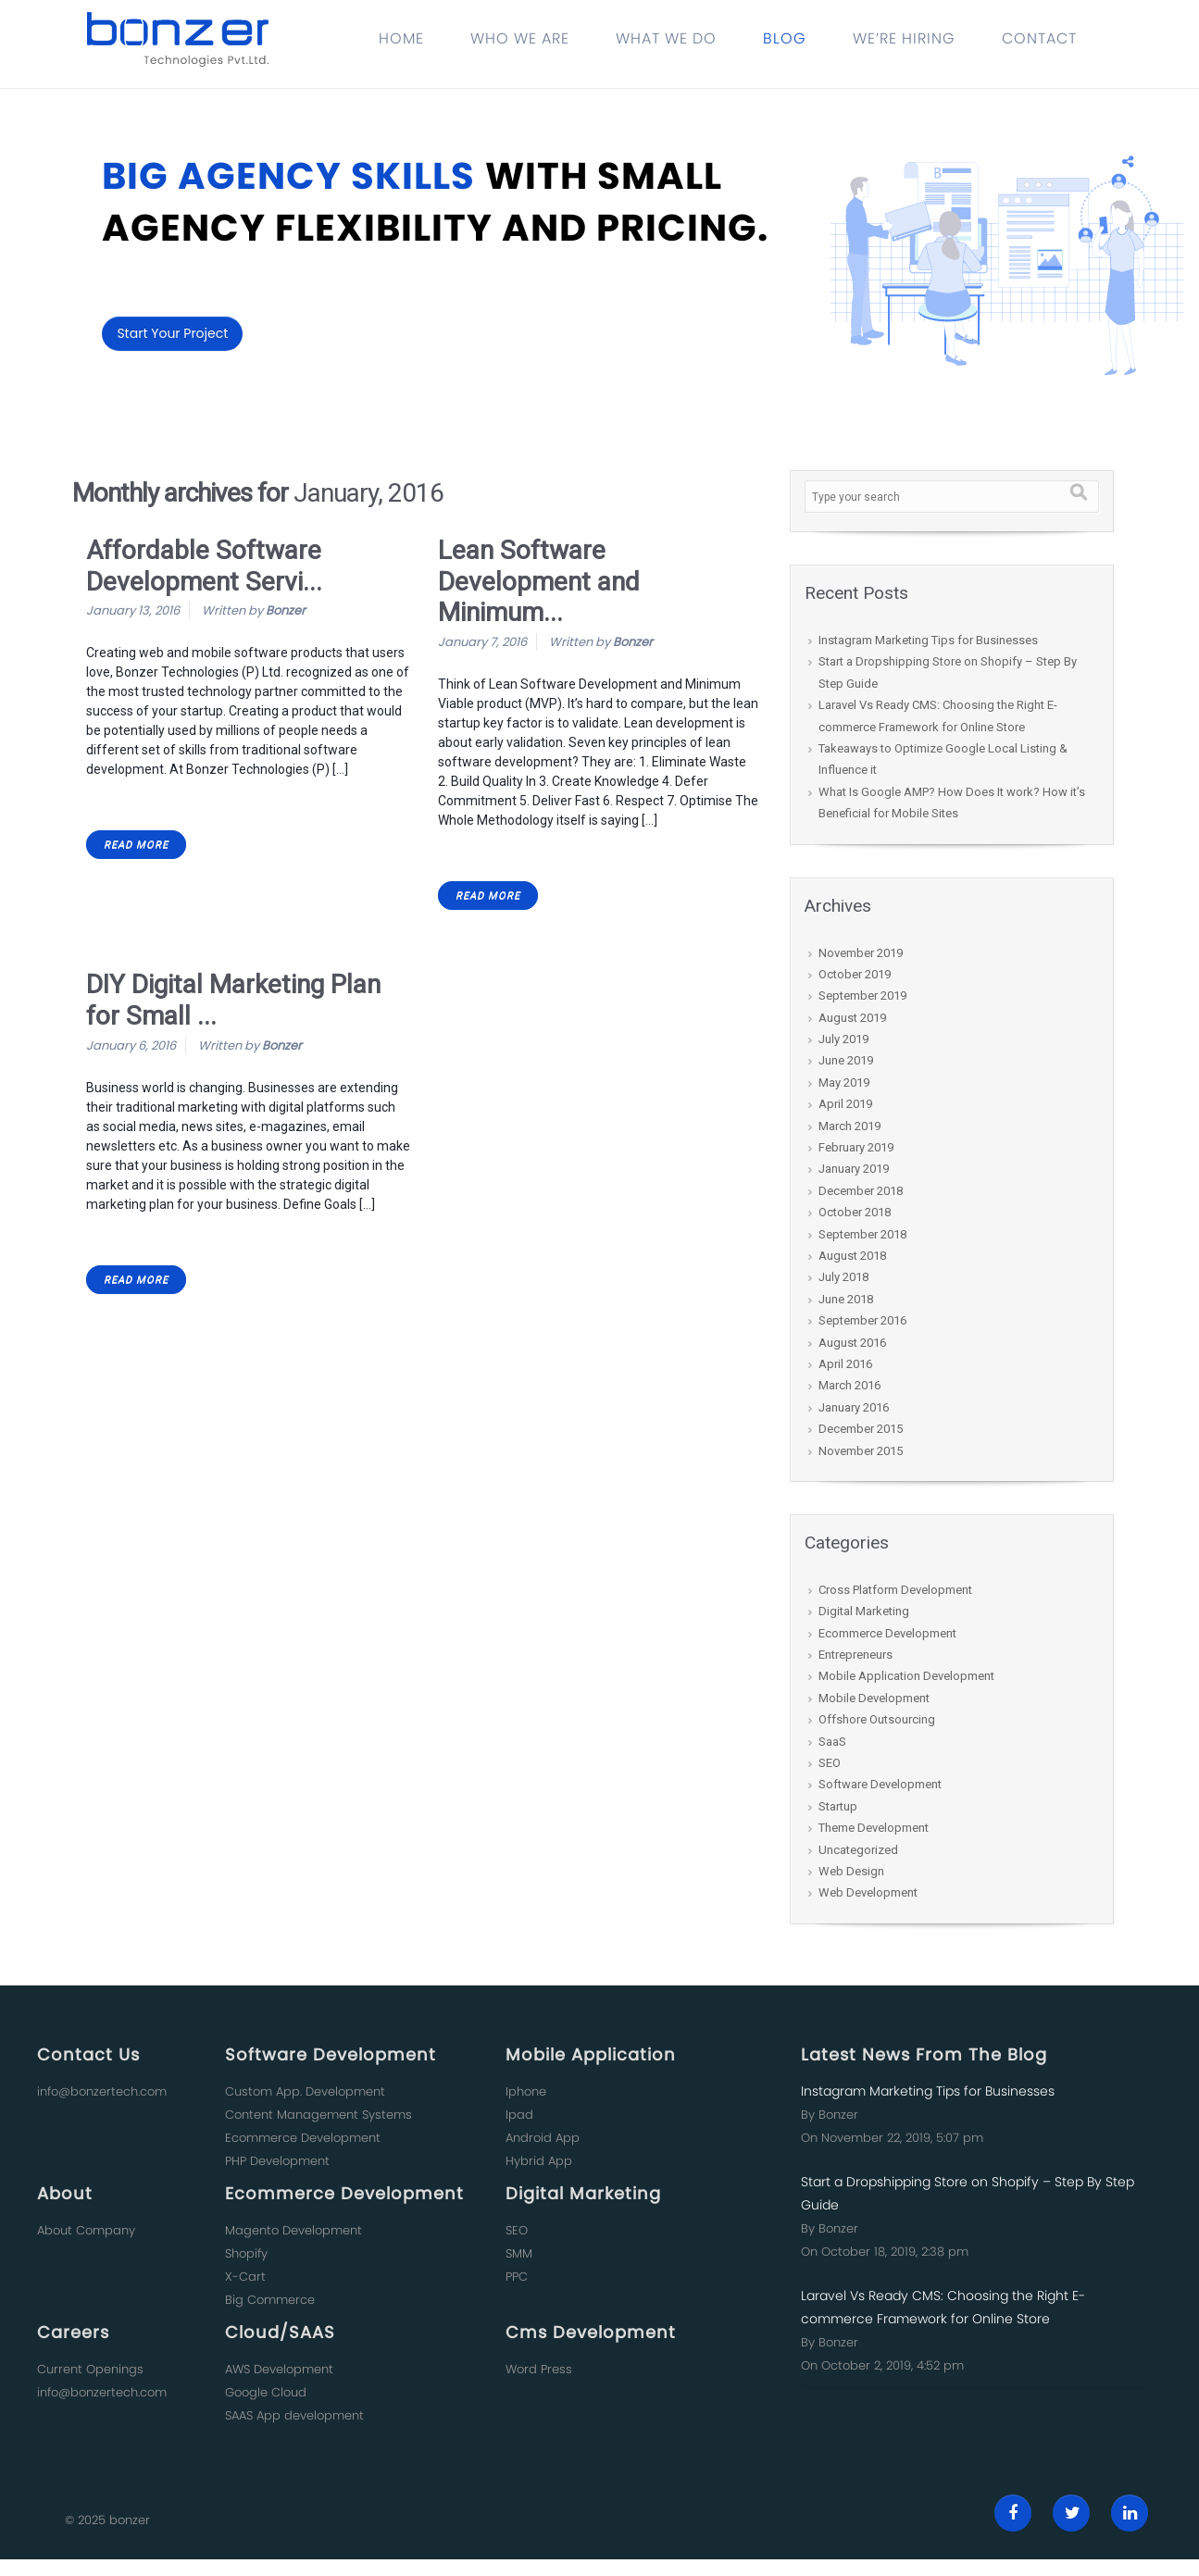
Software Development (880, 1784)
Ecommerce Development (887, 1633)
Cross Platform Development (895, 1590)
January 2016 (853, 1407)
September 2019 (862, 995)
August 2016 (852, 1343)
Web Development (868, 1892)
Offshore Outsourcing (876, 1719)
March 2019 (849, 1126)
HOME (401, 38)
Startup (837, 1806)
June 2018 (845, 1299)
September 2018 (862, 1234)
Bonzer (286, 610)
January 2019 (853, 1169)
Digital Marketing (863, 1611)
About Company (86, 2230)
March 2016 (849, 1385)
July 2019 (843, 1039)
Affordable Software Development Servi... (204, 566)
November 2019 (860, 953)
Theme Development (873, 1828)
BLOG (784, 38)
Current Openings (90, 2369)
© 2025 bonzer (107, 2520)
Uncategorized (858, 1850)
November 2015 (860, 1451)
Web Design (851, 1871)
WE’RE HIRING (904, 38)
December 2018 (860, 1191)
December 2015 (860, 1429)
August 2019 (852, 1018)
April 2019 (845, 1104)
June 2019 (845, 1060)
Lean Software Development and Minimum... (539, 581)
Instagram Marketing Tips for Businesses (928, 640)
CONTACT (1039, 38)
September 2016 (862, 1320)
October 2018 (854, 1212)
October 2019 (854, 974)
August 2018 (852, 1256)
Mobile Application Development (906, 1676)
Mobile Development (874, 1698)
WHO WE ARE (519, 38)
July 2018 (843, 1277)
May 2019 (843, 1082)
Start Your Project (172, 333)
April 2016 (845, 1364)
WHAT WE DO (666, 38)
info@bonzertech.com (102, 2091)
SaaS (832, 1741)
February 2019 (855, 1147)
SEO (829, 1763)
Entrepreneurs (855, 1654)
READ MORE (136, 845)
